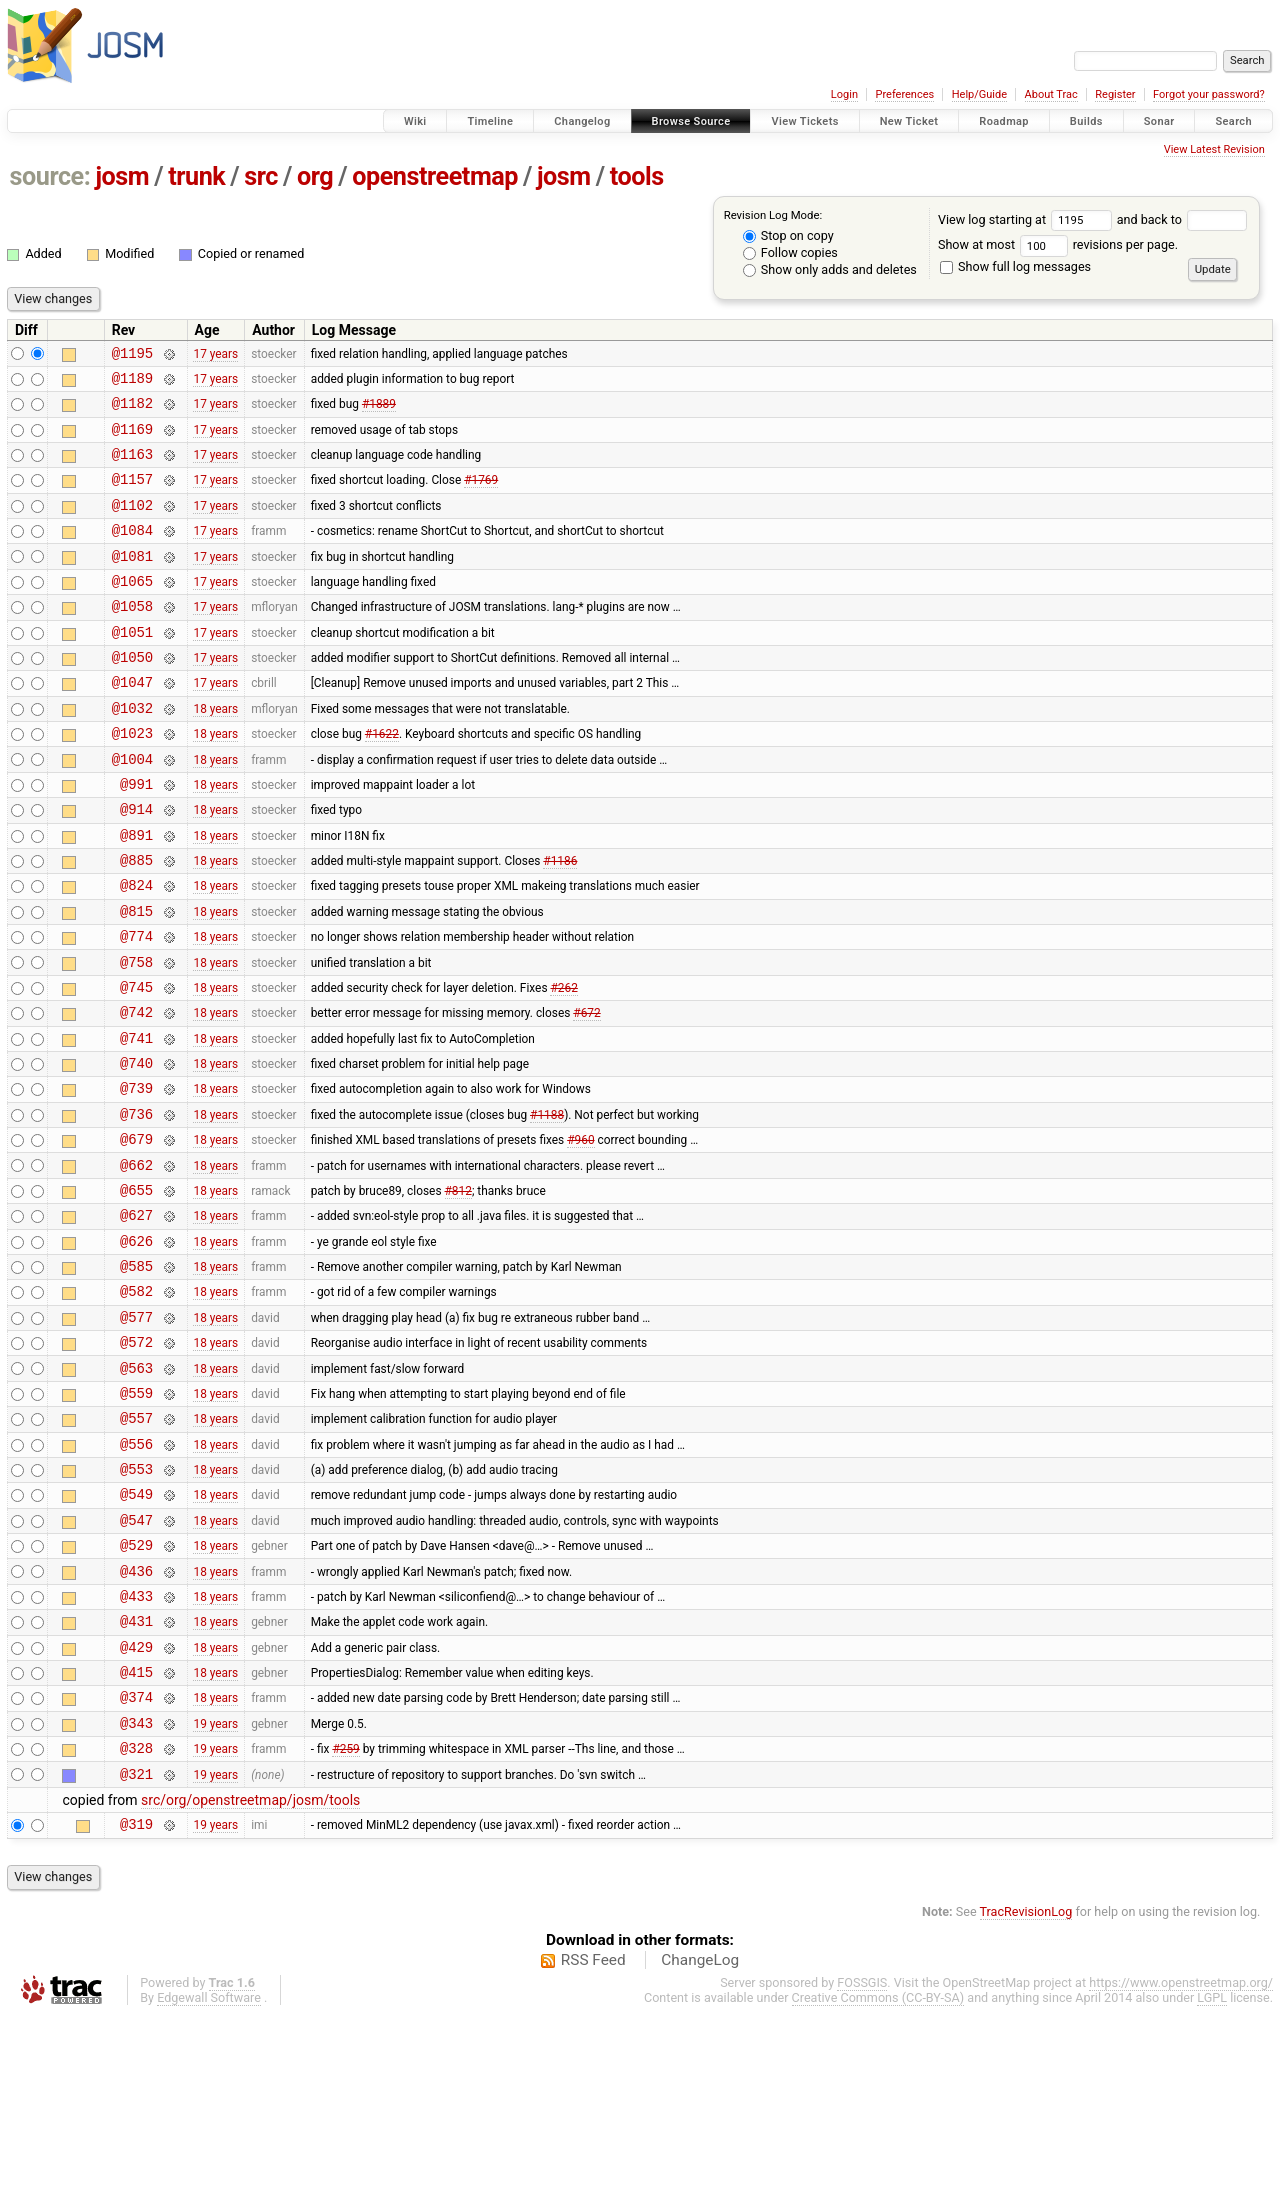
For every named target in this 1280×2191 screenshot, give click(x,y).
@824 (136, 950)
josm (122, 176)
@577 (136, 1433)
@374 (136, 1858)
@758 (136, 1036)
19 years (215, 1887)
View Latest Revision (1214, 149)
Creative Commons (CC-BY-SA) (878, 2171)
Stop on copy (788, 235)
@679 (136, 1234)
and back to (1182, 219)
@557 (136, 1546)
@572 (136, 1461)
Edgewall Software (209, 2171)
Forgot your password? (1209, 94)
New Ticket (909, 121)
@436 (136, 1717)
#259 (345, 1916)
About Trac (1051, 94)
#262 (563, 1064)
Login (844, 94)
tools (637, 176)
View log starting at (1027, 219)
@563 (136, 1490)
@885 (136, 922)
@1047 (132, 723)
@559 (136, 1518)
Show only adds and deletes (830, 269)
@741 (136, 1121)
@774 (136, 1007)
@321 (136, 1944)
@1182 (132, 411)
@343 (136, 1887)
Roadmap (1004, 121)
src (261, 176)
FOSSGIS (862, 2156)
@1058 (132, 638)
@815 (136, 979)
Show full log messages (1015, 266)
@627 (136, 1319)
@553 (136, 1603)
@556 (136, 1575)
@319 (136, 1997)
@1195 (132, 355)
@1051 (132, 667)
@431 (136, 1773)
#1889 (379, 412)
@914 (136, 865)
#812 (458, 1291)
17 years (215, 355)
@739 (136, 1177)
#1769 (481, 497)
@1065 (132, 610)
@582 (136, 1404)
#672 (586, 1093)
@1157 (132, 496)
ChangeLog (700, 2134)
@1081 (132, 582)
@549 (136, 1631)
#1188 (547, 1206)
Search (1233, 121)
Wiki (415, 121)
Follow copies (790, 252)
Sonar (1159, 121)
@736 (136, 1206)
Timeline (490, 121)
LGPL (1212, 2171)
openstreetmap (435, 176)
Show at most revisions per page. (1058, 244)
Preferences (904, 94)
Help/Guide (979, 94)
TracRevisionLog (1026, 2085)
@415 (136, 1830)
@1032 (132, 752)
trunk (196, 176)
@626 (136, 1348)
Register (1115, 94)
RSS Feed (593, 2134)
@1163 (132, 468)
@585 (136, 1376)
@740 (136, 1149)
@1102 (132, 525)
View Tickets (804, 121)
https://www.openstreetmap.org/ (1181, 2156)
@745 (136, 1064)
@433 (136, 1745)
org (315, 176)
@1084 (132, 553)
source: (50, 176)
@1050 (132, 695)
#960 (580, 1235)
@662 (136, 1263)
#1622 (382, 781)
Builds (1086, 121)
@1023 (132, 780)
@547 (136, 1660)
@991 (136, 837)
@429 (136, 1802)
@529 (136, 1688)
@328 (136, 1915)
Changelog (582, 121)
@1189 (132, 383)
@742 (136, 1092)
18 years (215, 752)
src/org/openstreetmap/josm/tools (250, 1971)
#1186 (560, 923)
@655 (136, 1291)
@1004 (132, 809)
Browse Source (691, 121)
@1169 (132, 440)
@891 (136, 894)
